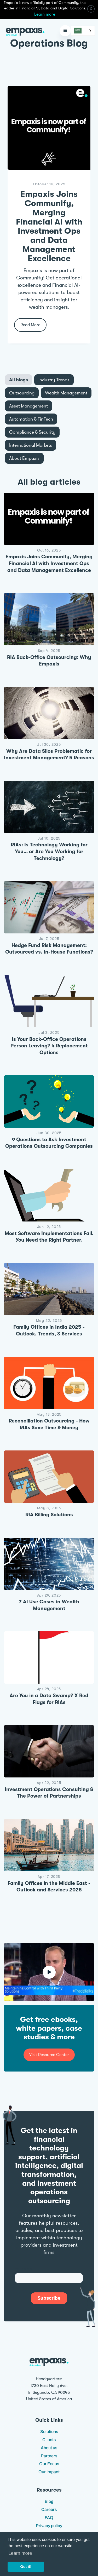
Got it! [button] (25, 2566)
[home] (23, 31)
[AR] (83, 31)
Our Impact (49, 2472)
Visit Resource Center (49, 2054)
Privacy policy (49, 2525)
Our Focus (49, 2464)
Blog (49, 2501)
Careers (49, 2509)
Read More (30, 325)
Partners (49, 2456)
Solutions (49, 2431)
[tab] (18, 379)
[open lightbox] (49, 1972)
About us (49, 2448)
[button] (65, 30)
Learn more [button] (20, 2553)
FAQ (49, 2517)
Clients (49, 2439)
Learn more (44, 14)
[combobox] (83, 31)
